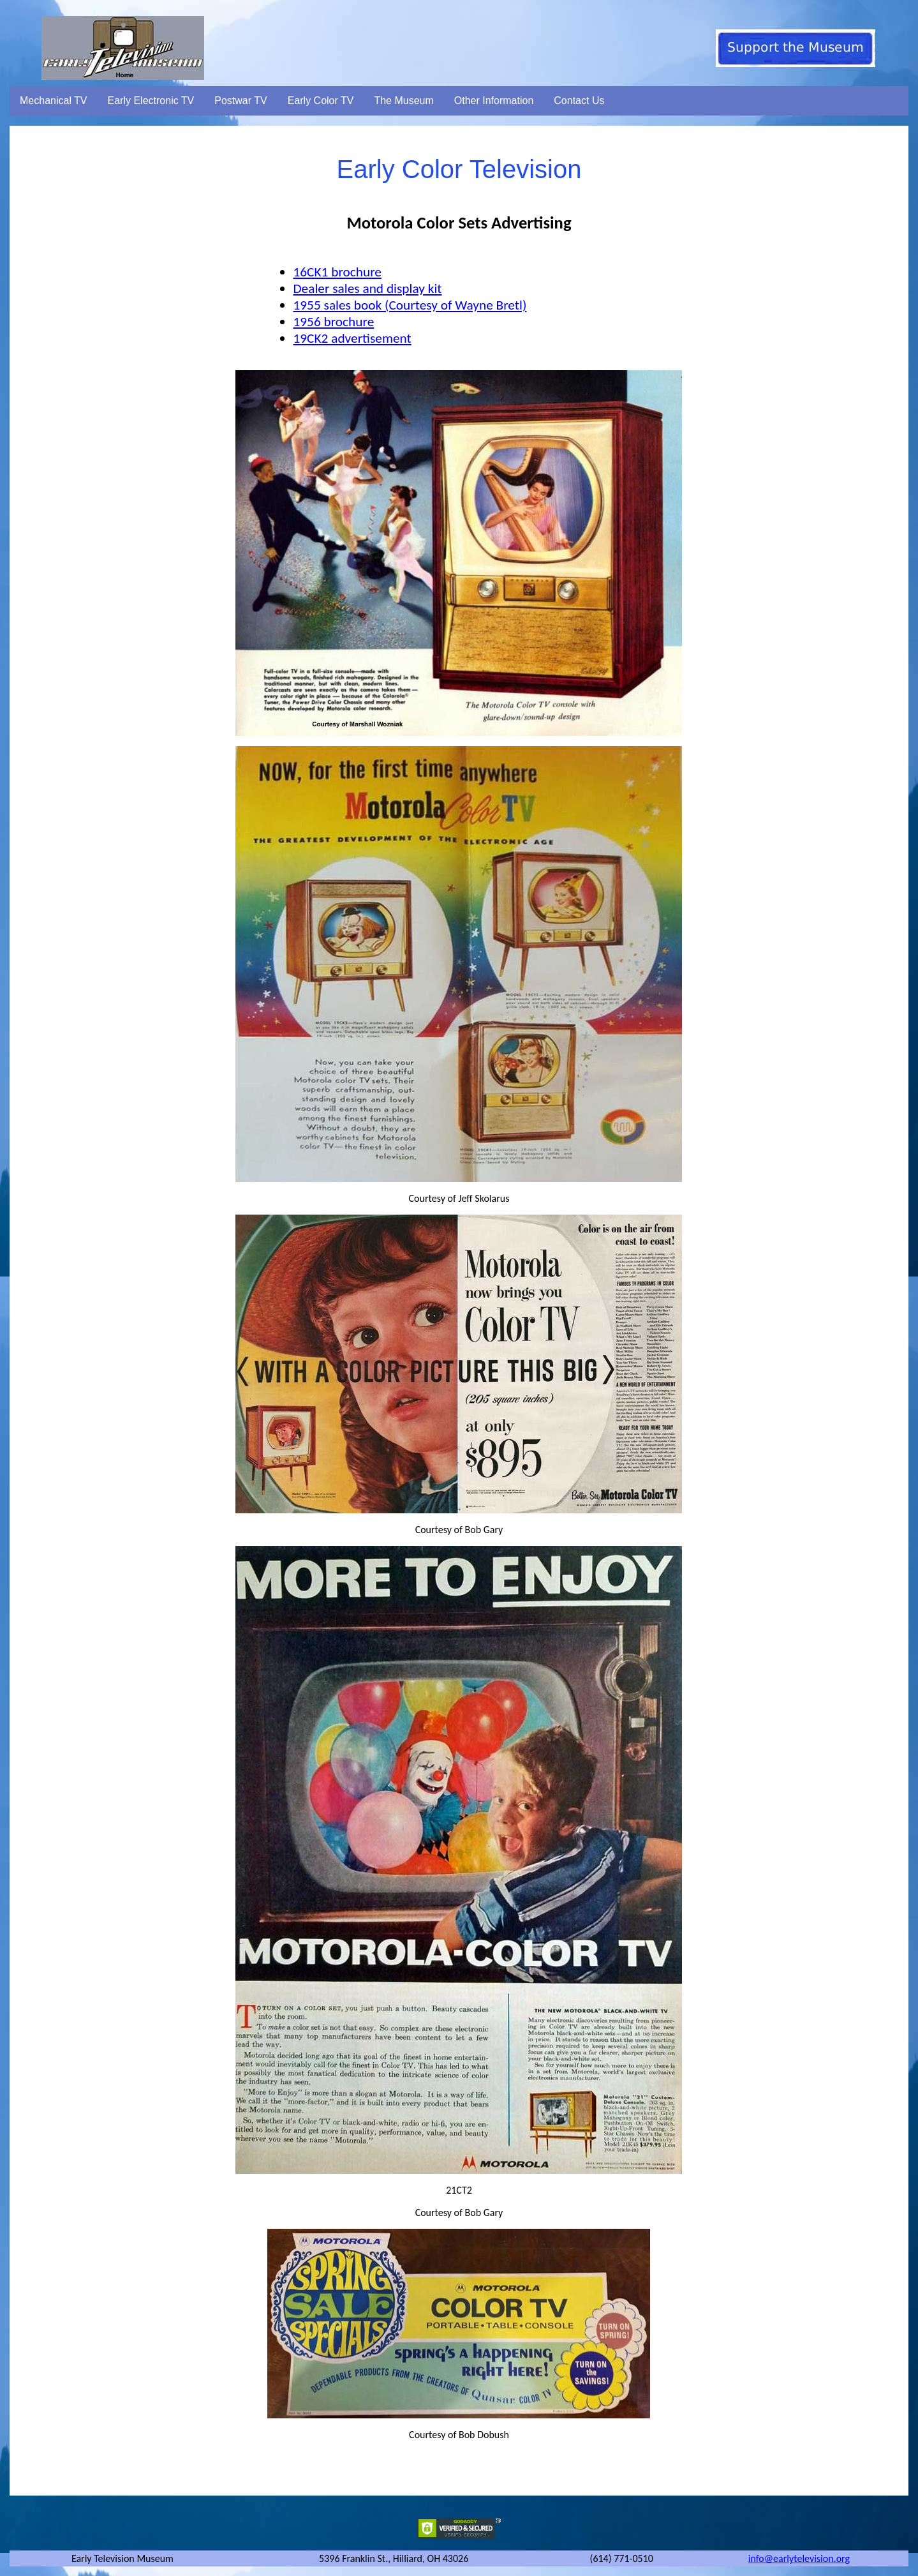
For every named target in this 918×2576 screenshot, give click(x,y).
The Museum (403, 100)
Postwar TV (240, 100)
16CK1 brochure (337, 272)
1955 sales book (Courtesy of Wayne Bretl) (409, 305)
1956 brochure (333, 321)
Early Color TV (321, 100)
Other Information (494, 100)
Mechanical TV (53, 100)
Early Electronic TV (151, 100)
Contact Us (579, 100)
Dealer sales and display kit (367, 288)
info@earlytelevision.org (799, 2558)
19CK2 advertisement (352, 338)
